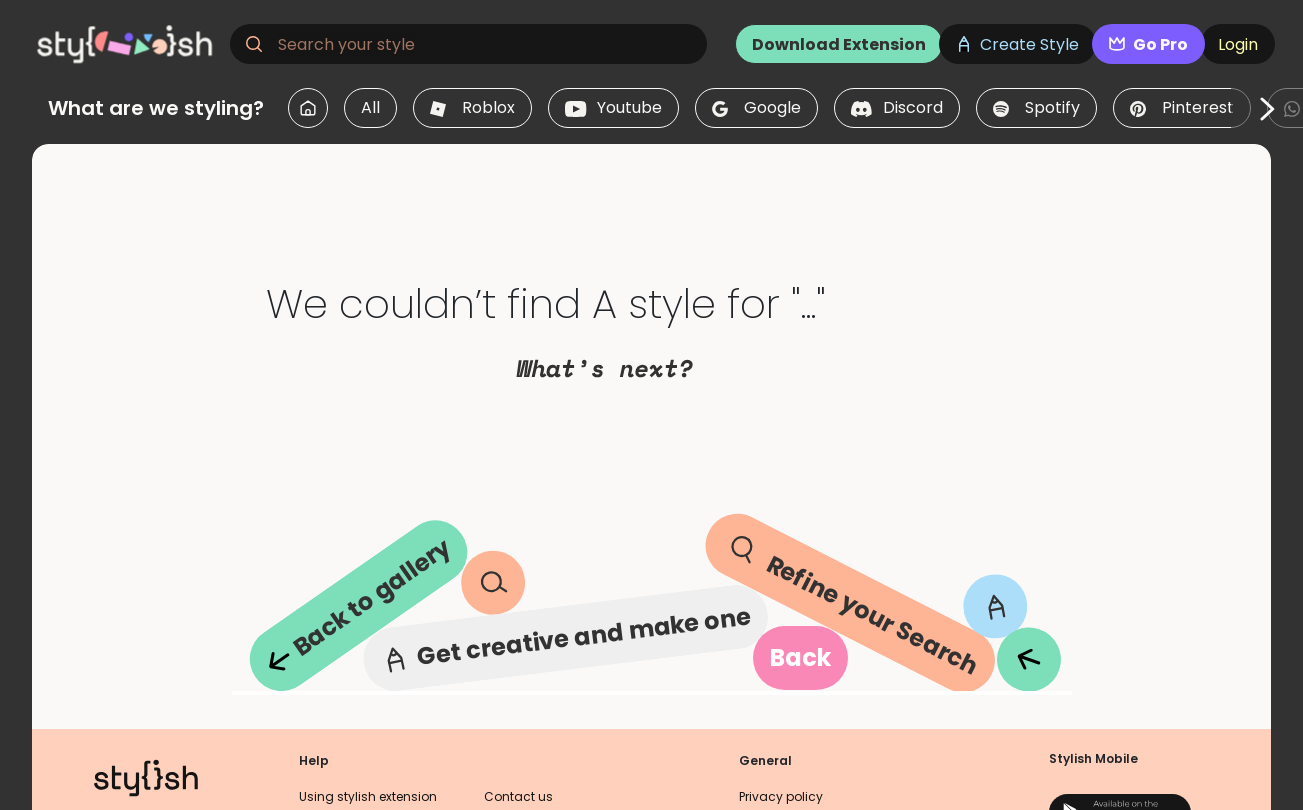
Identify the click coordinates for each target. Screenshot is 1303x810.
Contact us (518, 796)
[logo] (126, 44)
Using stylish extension (368, 796)
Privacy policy (781, 796)
